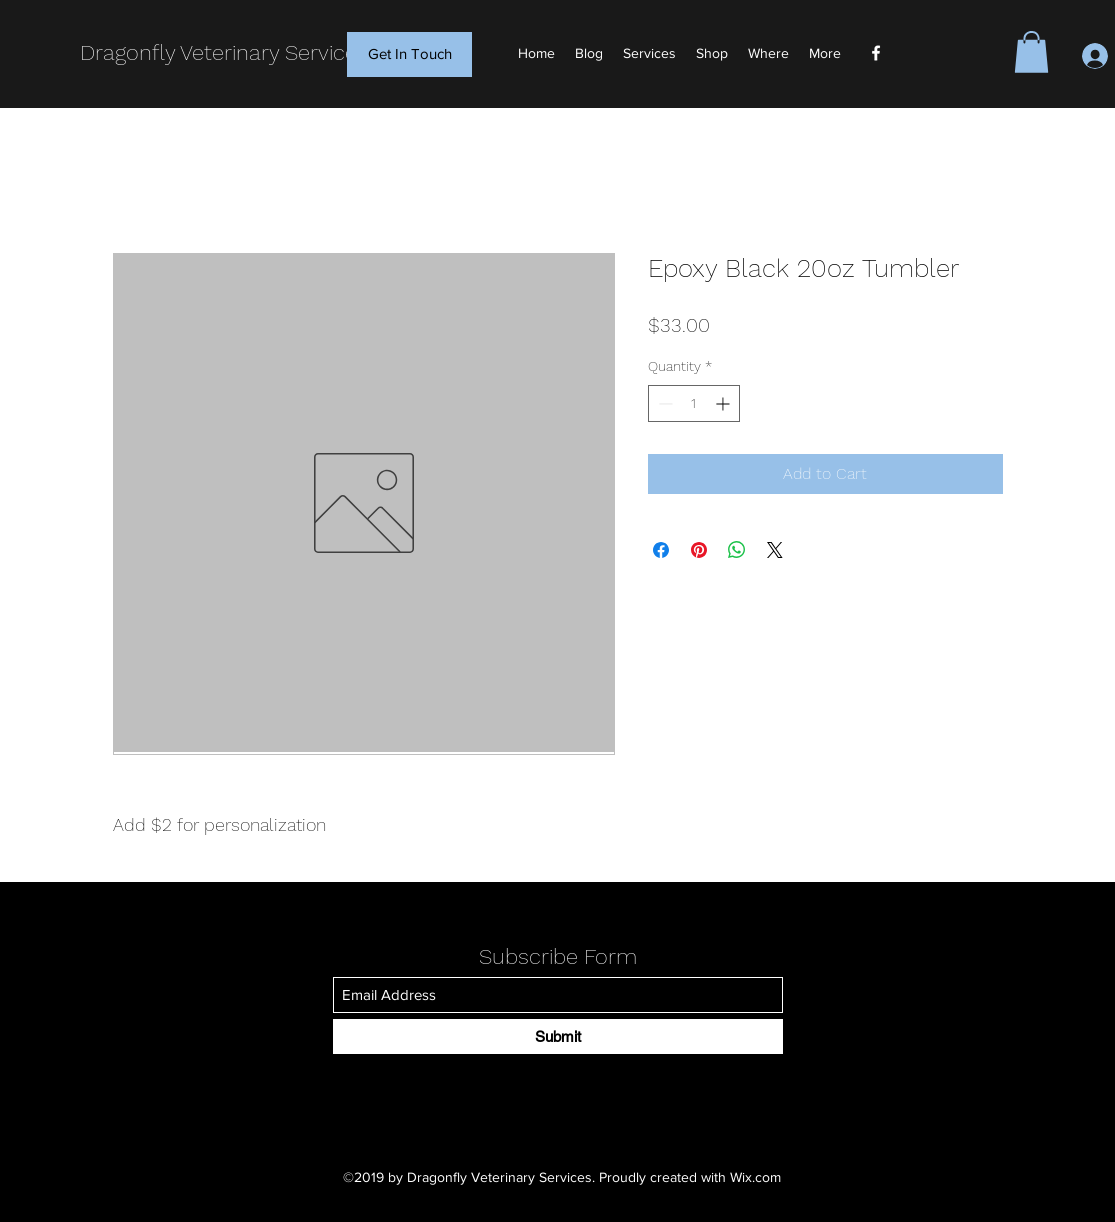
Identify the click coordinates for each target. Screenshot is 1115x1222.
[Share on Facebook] (661, 550)
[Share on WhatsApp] (737, 550)
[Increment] (724, 403)
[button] (1031, 52)
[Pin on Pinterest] (699, 550)
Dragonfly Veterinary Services (224, 52)
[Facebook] (876, 53)
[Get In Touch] (409, 54)
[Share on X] (775, 550)
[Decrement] (663, 403)
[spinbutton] (694, 403)
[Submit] (558, 1036)
